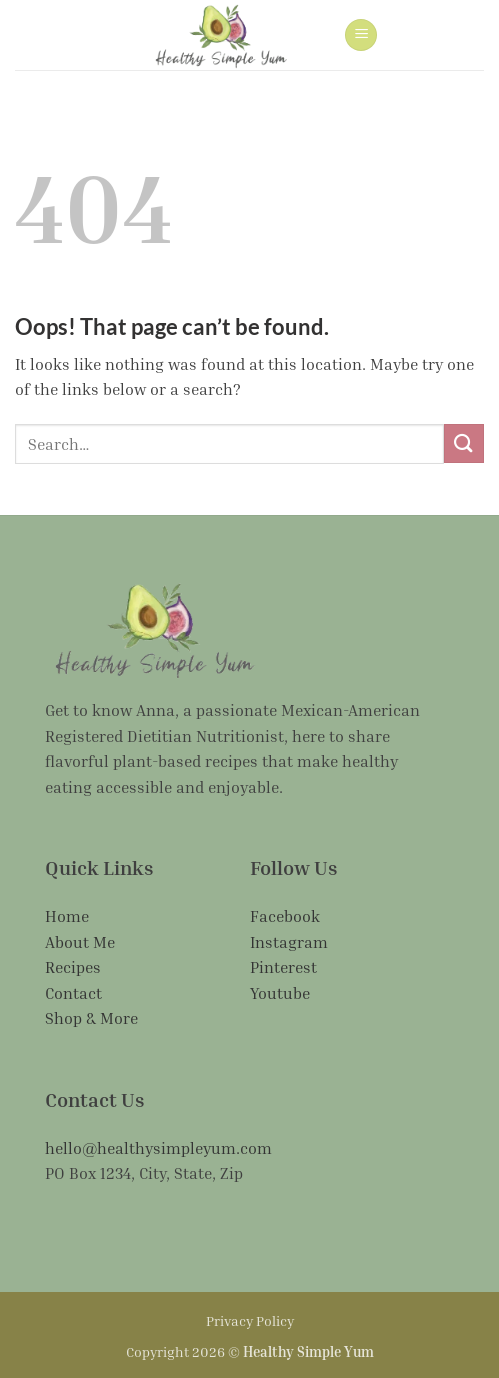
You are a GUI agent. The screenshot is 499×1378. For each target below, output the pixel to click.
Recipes (73, 967)
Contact (73, 993)
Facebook (285, 916)
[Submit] (464, 443)
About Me (80, 942)
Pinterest (283, 967)
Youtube (280, 993)
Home (67, 916)
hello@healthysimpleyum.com (158, 1148)
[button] (361, 35)
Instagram (289, 942)
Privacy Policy (250, 1320)
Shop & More (91, 1018)
